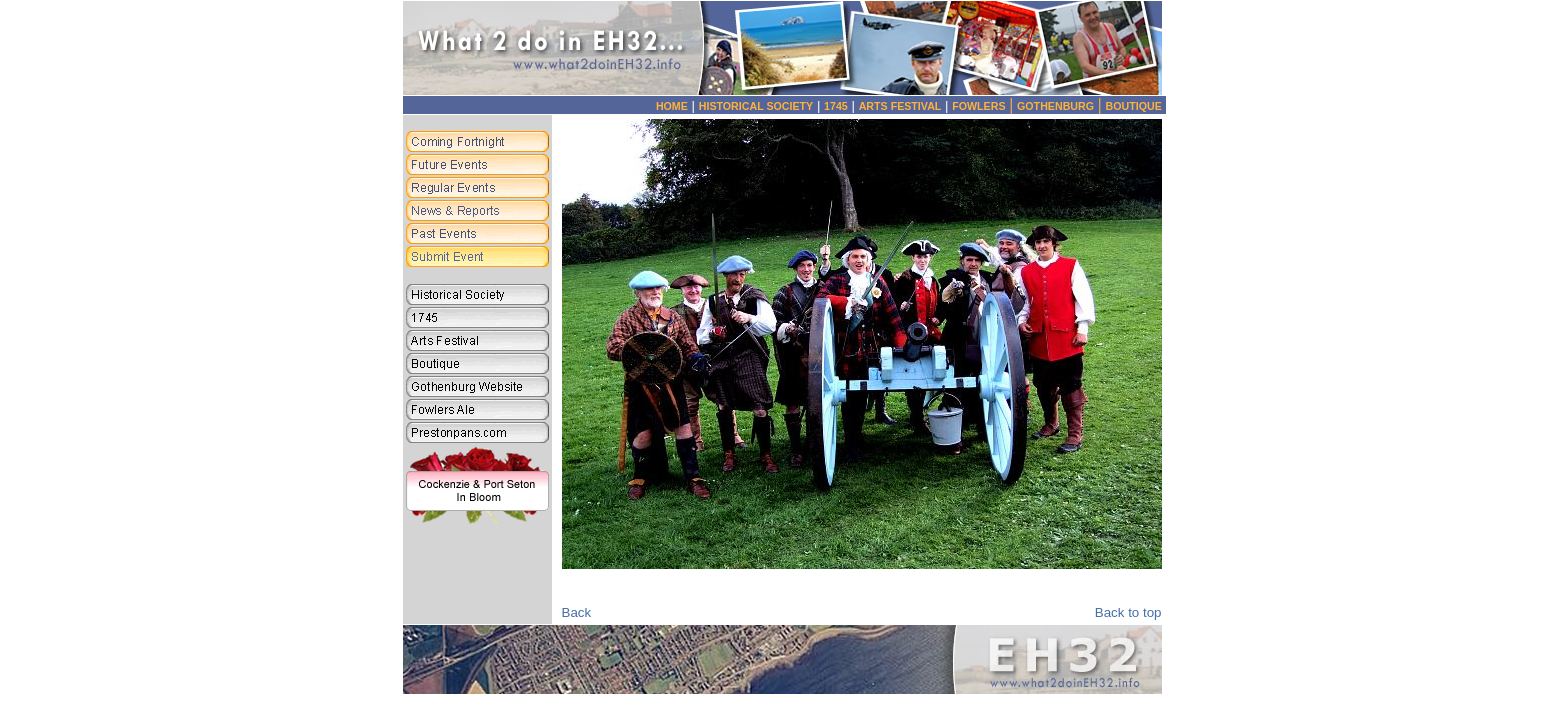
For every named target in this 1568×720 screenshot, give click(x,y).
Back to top (1128, 612)
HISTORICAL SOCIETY (756, 106)
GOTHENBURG (1061, 106)
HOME (672, 106)
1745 (836, 106)
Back (577, 612)
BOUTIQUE (1134, 106)
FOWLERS (984, 106)
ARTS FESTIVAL (900, 106)
